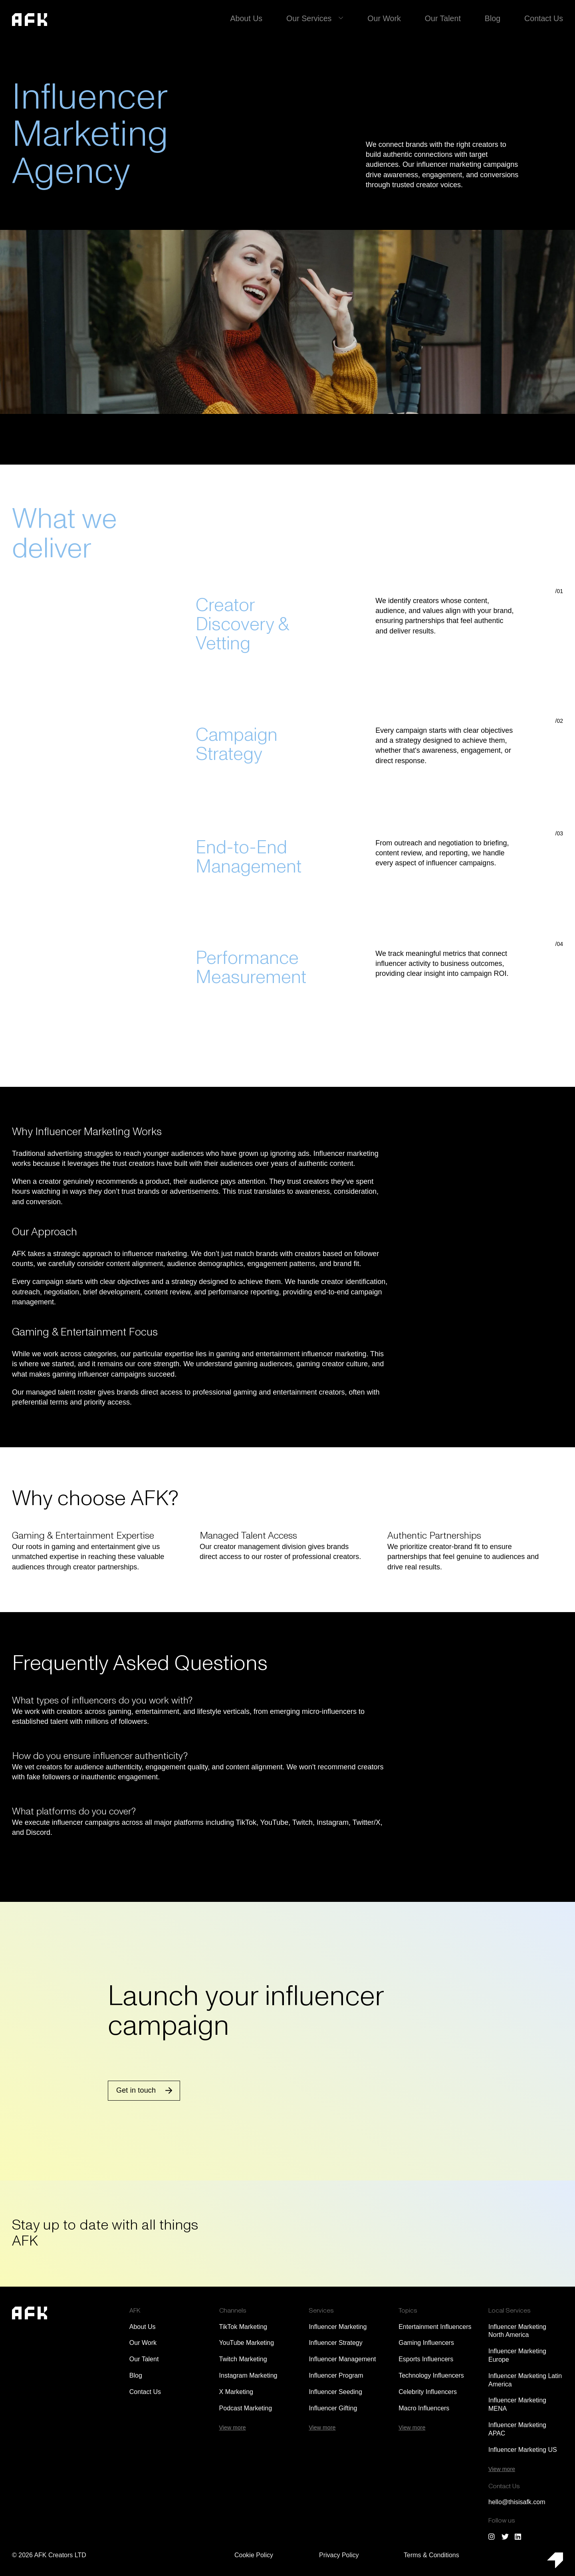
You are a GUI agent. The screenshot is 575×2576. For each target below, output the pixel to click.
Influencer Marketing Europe (517, 2355)
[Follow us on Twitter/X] (505, 2536)
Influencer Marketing (338, 2326)
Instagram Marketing (248, 2375)
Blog (496, 18)
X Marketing (236, 2391)
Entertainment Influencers (435, 2326)
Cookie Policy (253, 2555)
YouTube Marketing (246, 2342)
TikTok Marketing (243, 2326)
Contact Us (545, 18)
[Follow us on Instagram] (492, 2536)
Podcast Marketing (245, 2408)
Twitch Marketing (243, 2359)
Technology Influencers (431, 2375)
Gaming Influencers (426, 2342)
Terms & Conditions (431, 2555)
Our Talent (448, 18)
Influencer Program (336, 2375)
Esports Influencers (426, 2359)
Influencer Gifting (333, 2408)
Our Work (393, 18)
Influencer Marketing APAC (517, 2429)
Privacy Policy (339, 2555)
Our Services (320, 18)
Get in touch (136, 2090)
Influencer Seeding (335, 2391)
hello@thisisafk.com (516, 2502)
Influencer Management (342, 2359)
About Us (261, 18)
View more (232, 2427)
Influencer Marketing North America (517, 2331)
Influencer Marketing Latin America (525, 2380)
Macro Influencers (424, 2408)
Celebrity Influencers (428, 2391)
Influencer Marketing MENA (517, 2404)
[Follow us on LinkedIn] (518, 2536)
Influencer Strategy (335, 2342)
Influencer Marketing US (522, 2449)
